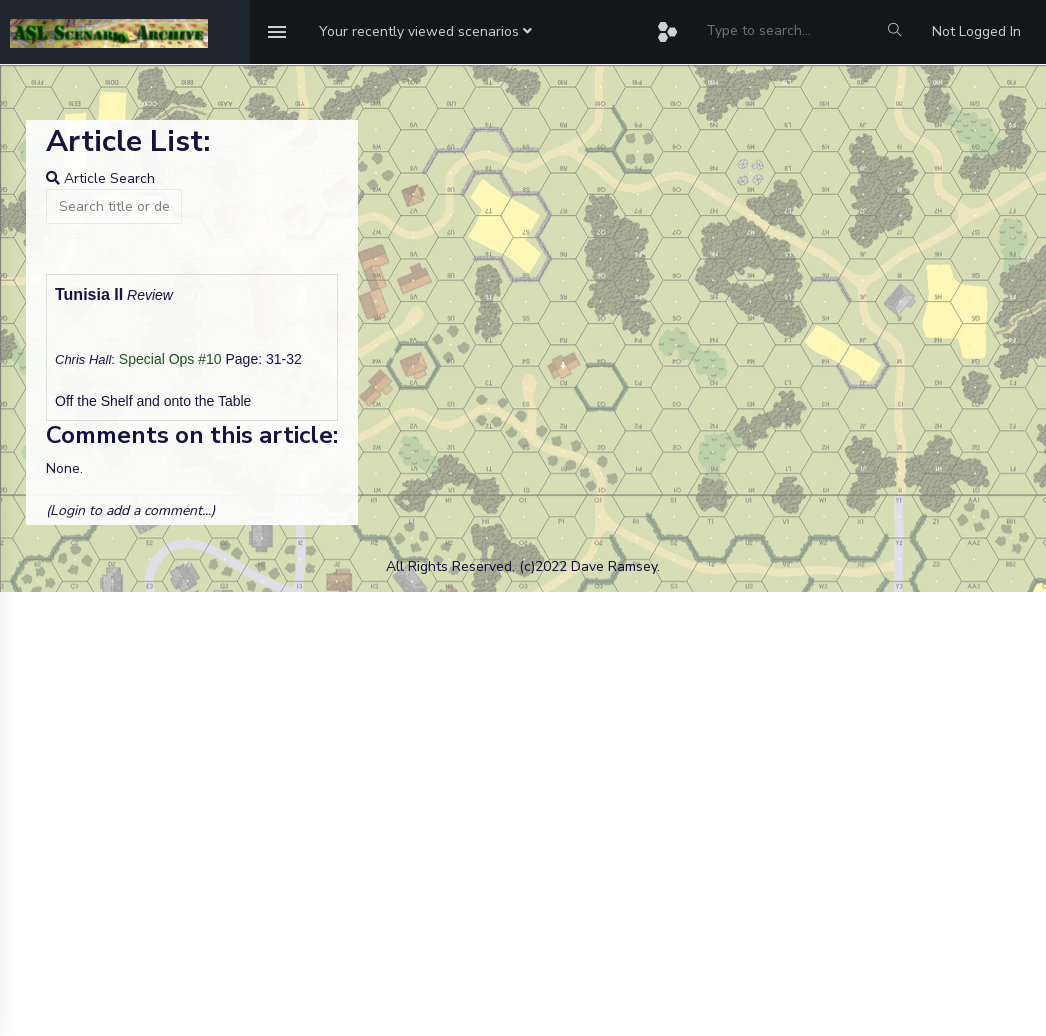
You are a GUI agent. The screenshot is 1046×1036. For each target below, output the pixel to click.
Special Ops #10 (170, 359)
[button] (425, 32)
